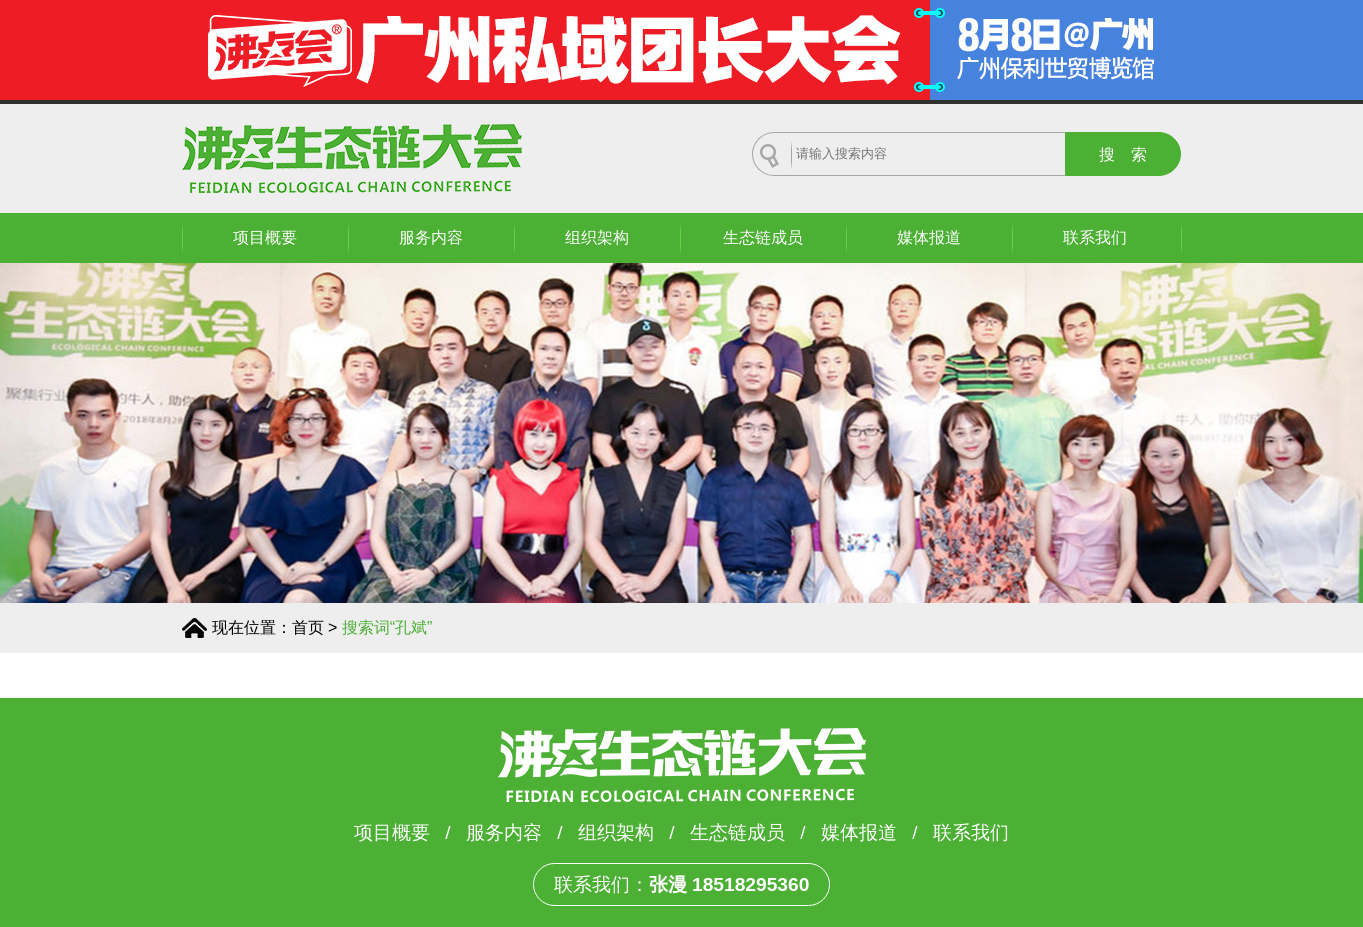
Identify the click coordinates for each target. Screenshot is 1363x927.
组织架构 (597, 237)
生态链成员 (763, 237)
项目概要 (265, 237)
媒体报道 (929, 237)
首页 (308, 627)
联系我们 (1095, 237)
